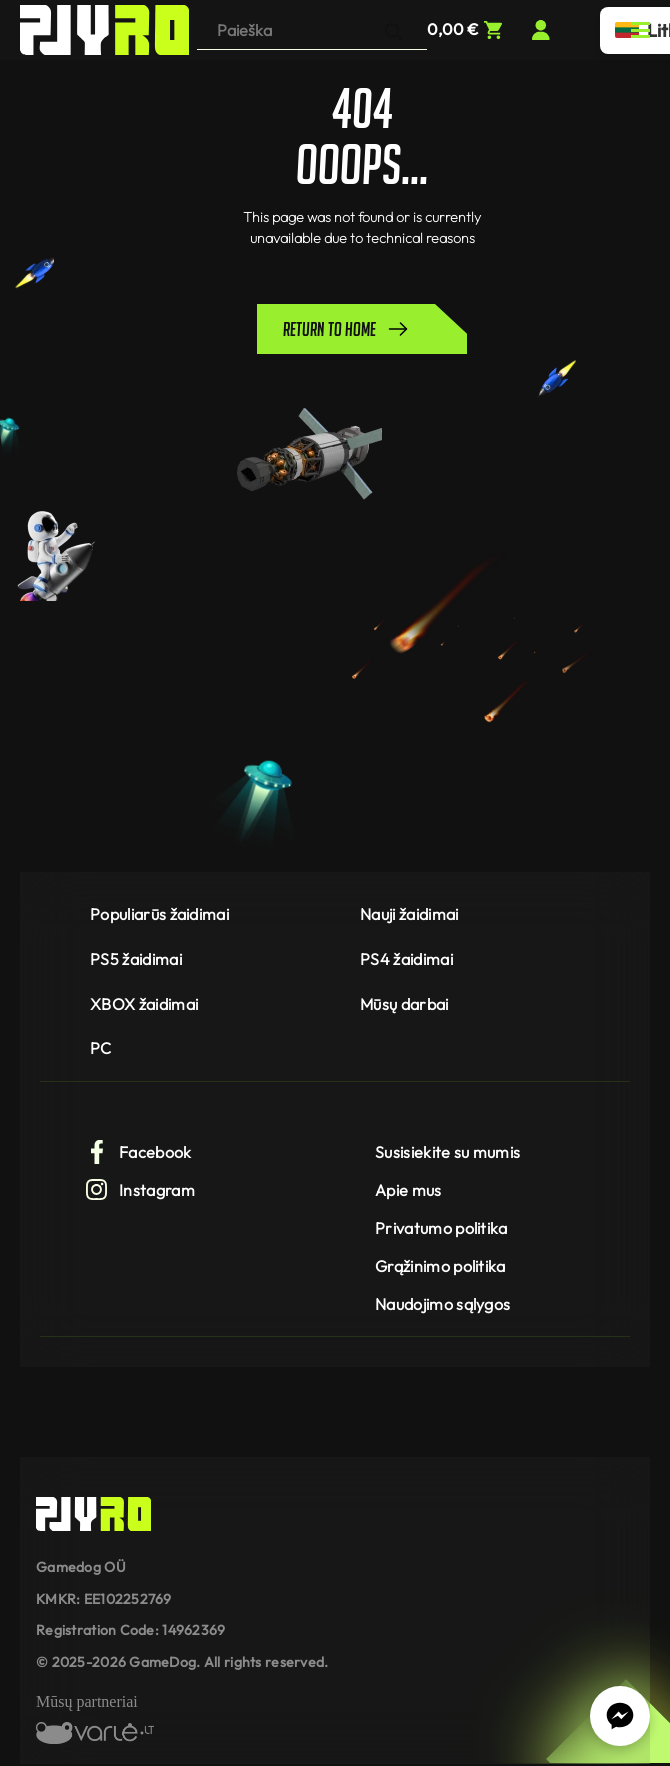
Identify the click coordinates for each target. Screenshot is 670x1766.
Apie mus (408, 1190)
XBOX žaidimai (144, 1004)
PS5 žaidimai (136, 959)
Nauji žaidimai (409, 914)
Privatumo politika (441, 1228)
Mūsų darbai (404, 1004)
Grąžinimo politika (440, 1266)
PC (101, 1048)
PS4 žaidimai (406, 959)
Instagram (140, 1190)
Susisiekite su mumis (447, 1152)
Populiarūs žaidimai (159, 914)
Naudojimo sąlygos (442, 1304)
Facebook (138, 1152)
